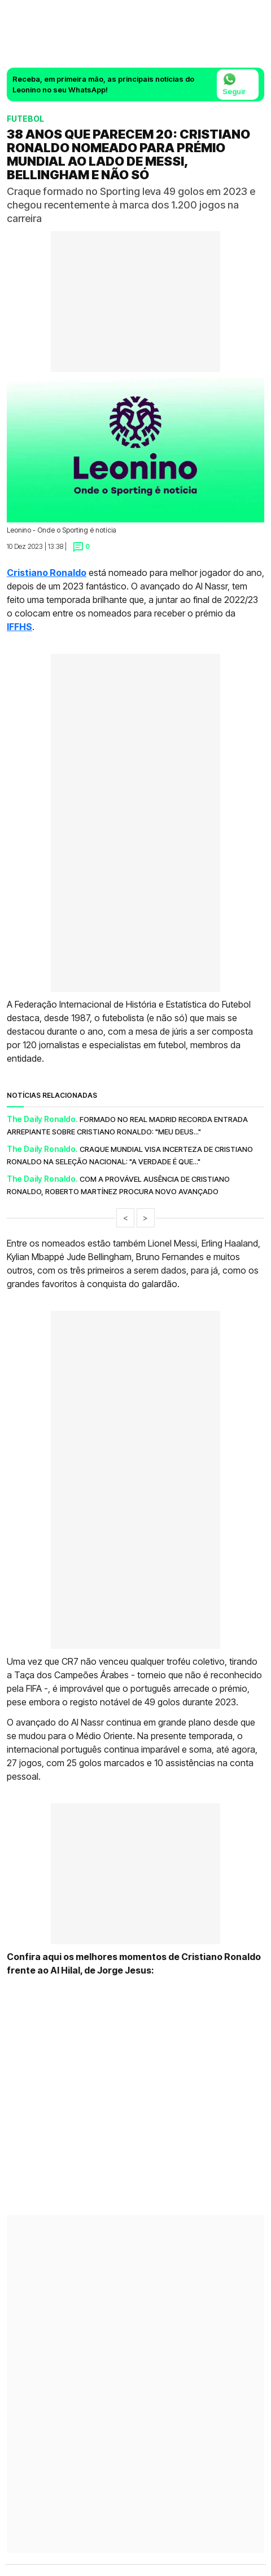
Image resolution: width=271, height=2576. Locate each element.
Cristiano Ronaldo (46, 572)
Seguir (234, 84)
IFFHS (19, 626)
